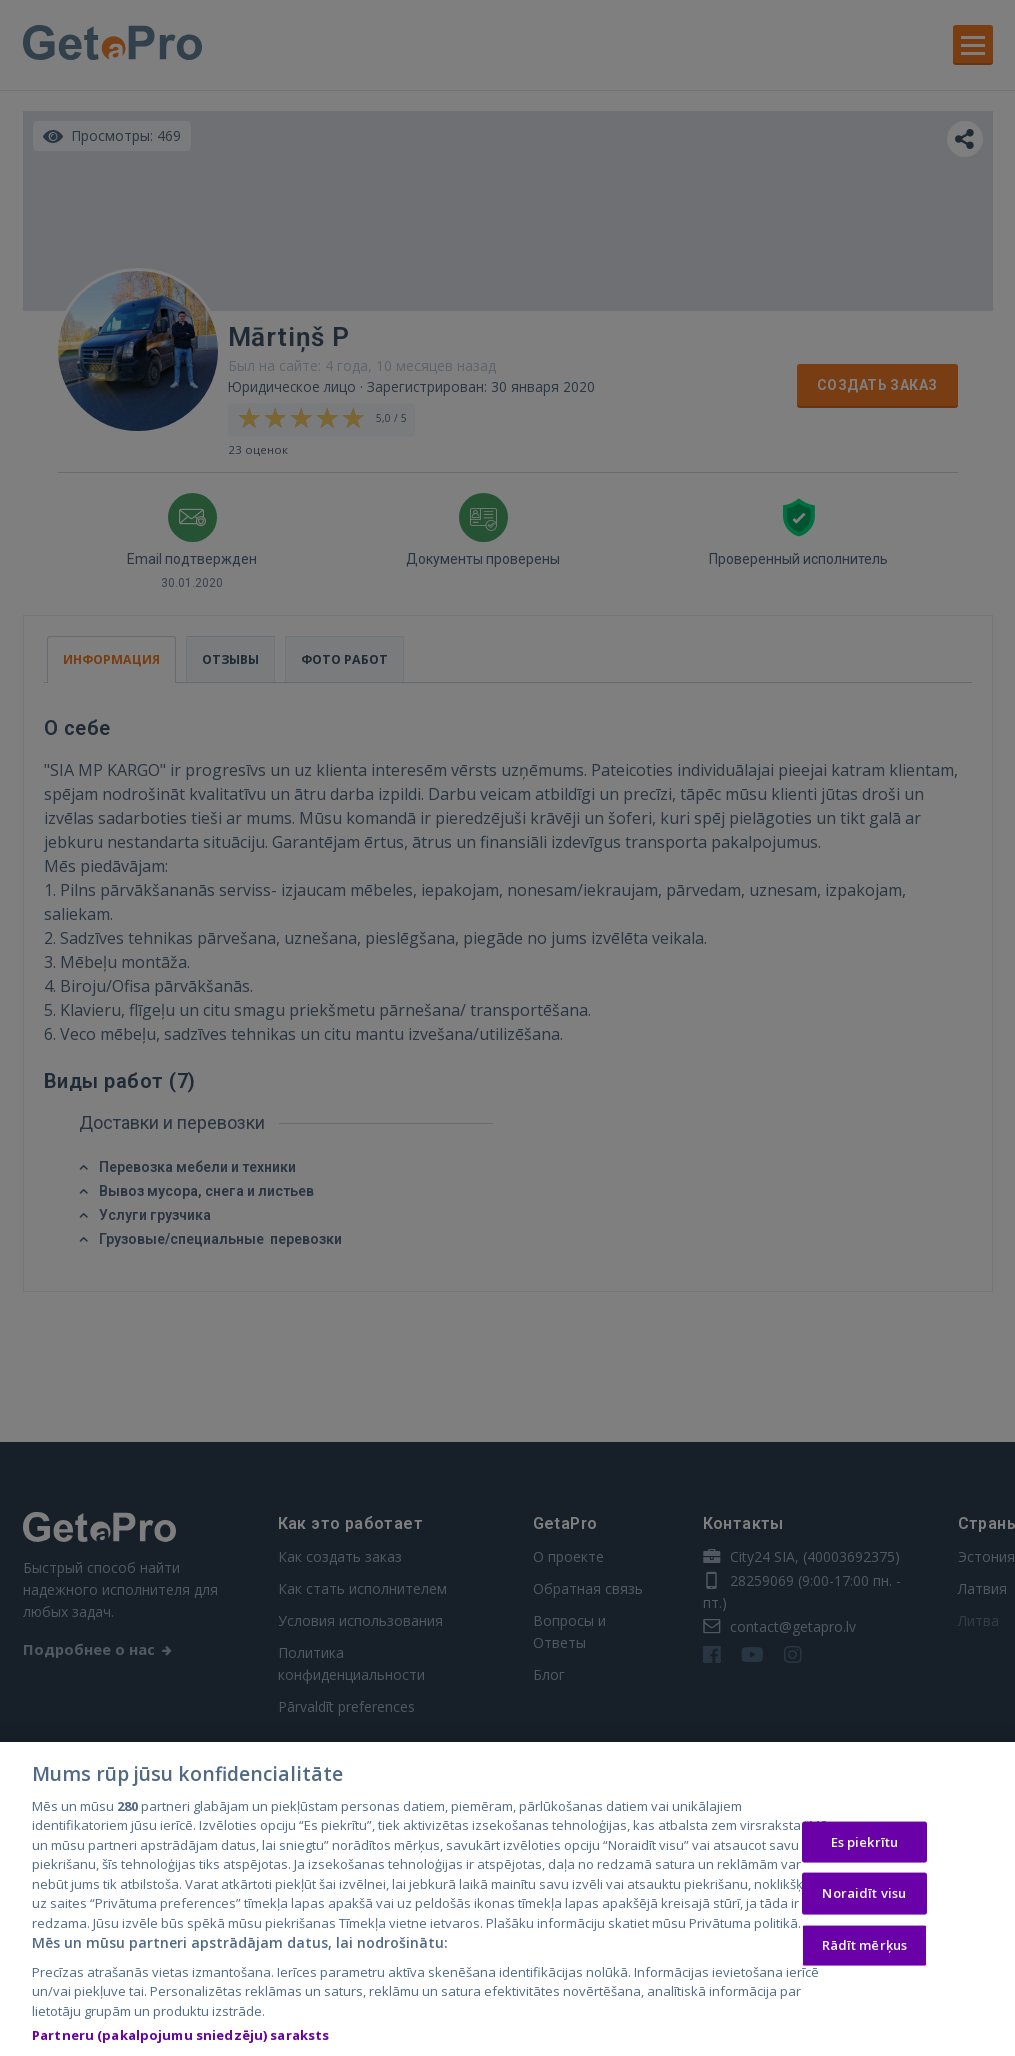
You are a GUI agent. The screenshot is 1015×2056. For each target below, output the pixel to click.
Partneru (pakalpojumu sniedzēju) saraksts (180, 2038)
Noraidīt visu (864, 1896)
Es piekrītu (864, 1844)
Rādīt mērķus (865, 1948)
